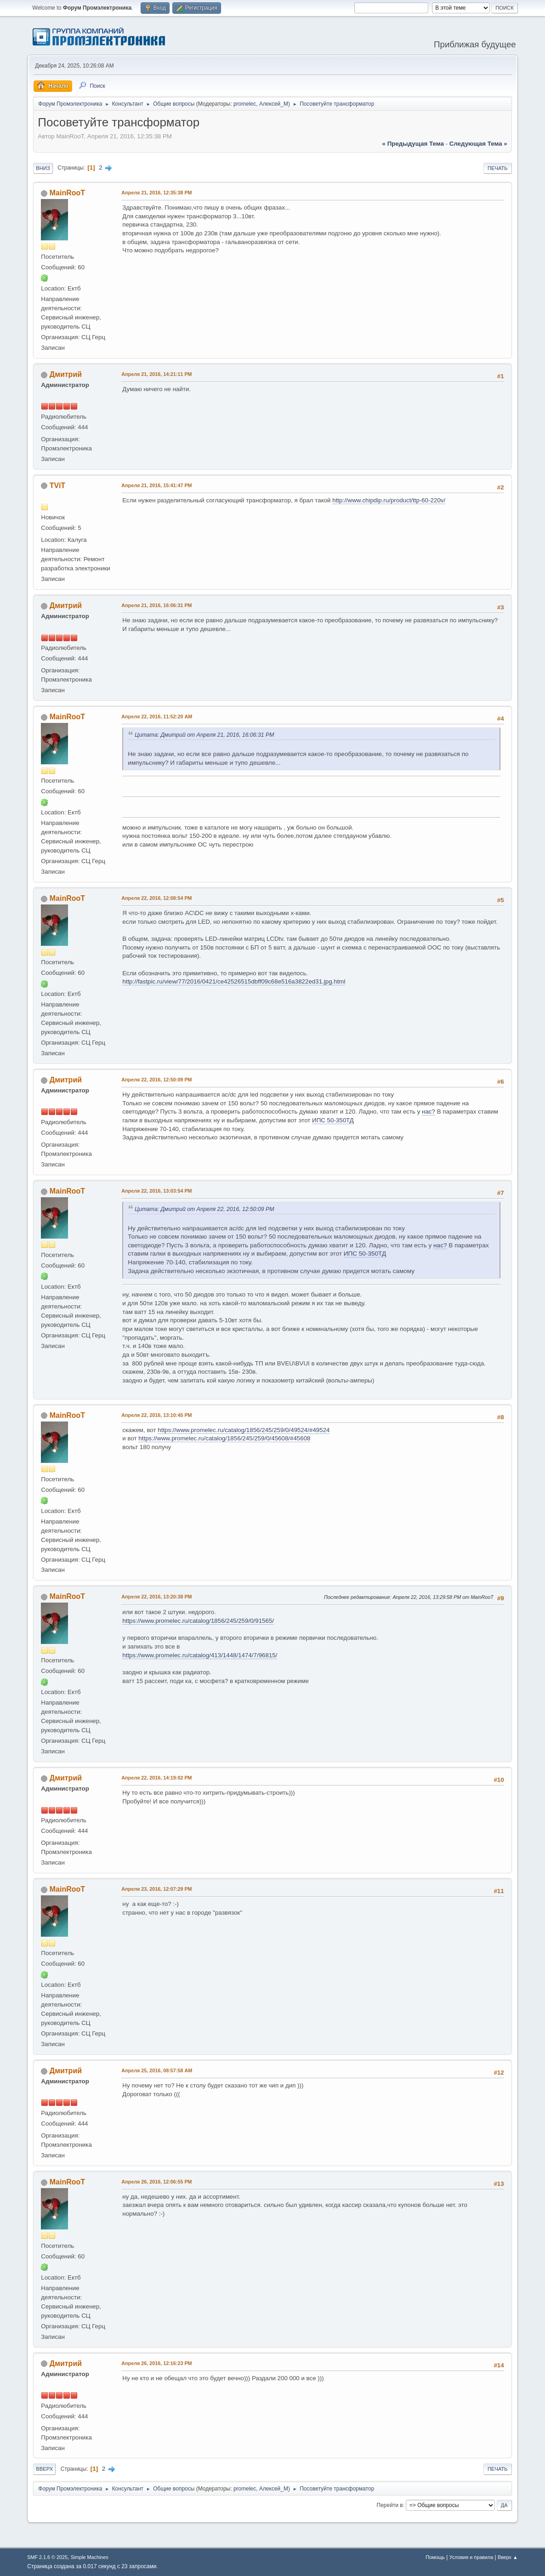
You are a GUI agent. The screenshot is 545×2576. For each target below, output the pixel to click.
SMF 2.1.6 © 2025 (47, 2557)
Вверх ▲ (508, 2557)
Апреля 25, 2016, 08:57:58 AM (156, 2070)
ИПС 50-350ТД (333, 1120)
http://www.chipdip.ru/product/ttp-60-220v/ (388, 500)
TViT (57, 485)
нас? (428, 1111)
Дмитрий (66, 374)
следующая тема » (478, 143)
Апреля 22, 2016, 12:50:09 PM (156, 1079)
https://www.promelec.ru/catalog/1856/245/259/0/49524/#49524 (243, 1430)
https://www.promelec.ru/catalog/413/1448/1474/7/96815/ (199, 1655)
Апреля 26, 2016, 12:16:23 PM (156, 2363)
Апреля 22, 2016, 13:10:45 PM (156, 1415)
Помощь (435, 2557)
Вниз (43, 168)
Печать (498, 168)
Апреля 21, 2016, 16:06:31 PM (156, 605)
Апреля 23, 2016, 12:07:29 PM (156, 1889)
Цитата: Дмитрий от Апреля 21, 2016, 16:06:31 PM (204, 735)
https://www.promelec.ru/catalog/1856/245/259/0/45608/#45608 (224, 1438)
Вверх (44, 2469)
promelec (244, 104)
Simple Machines (89, 2557)
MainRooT (67, 193)
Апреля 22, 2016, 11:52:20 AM (156, 716)
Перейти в (390, 2505)
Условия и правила (471, 2557)
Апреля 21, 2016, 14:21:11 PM (156, 374)
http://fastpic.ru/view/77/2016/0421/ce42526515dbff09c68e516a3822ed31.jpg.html (233, 981)
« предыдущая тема (413, 143)
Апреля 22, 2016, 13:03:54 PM (156, 1191)
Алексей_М (273, 104)
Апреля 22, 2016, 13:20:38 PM (156, 1596)
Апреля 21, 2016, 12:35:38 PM (156, 192)
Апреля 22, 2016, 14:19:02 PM (156, 1777)
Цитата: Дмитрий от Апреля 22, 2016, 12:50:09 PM (204, 1209)
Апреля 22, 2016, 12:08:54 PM (156, 898)
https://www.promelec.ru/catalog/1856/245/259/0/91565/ (198, 1620)
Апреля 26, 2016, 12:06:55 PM (156, 2181)
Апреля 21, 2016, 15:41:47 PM (156, 485)
